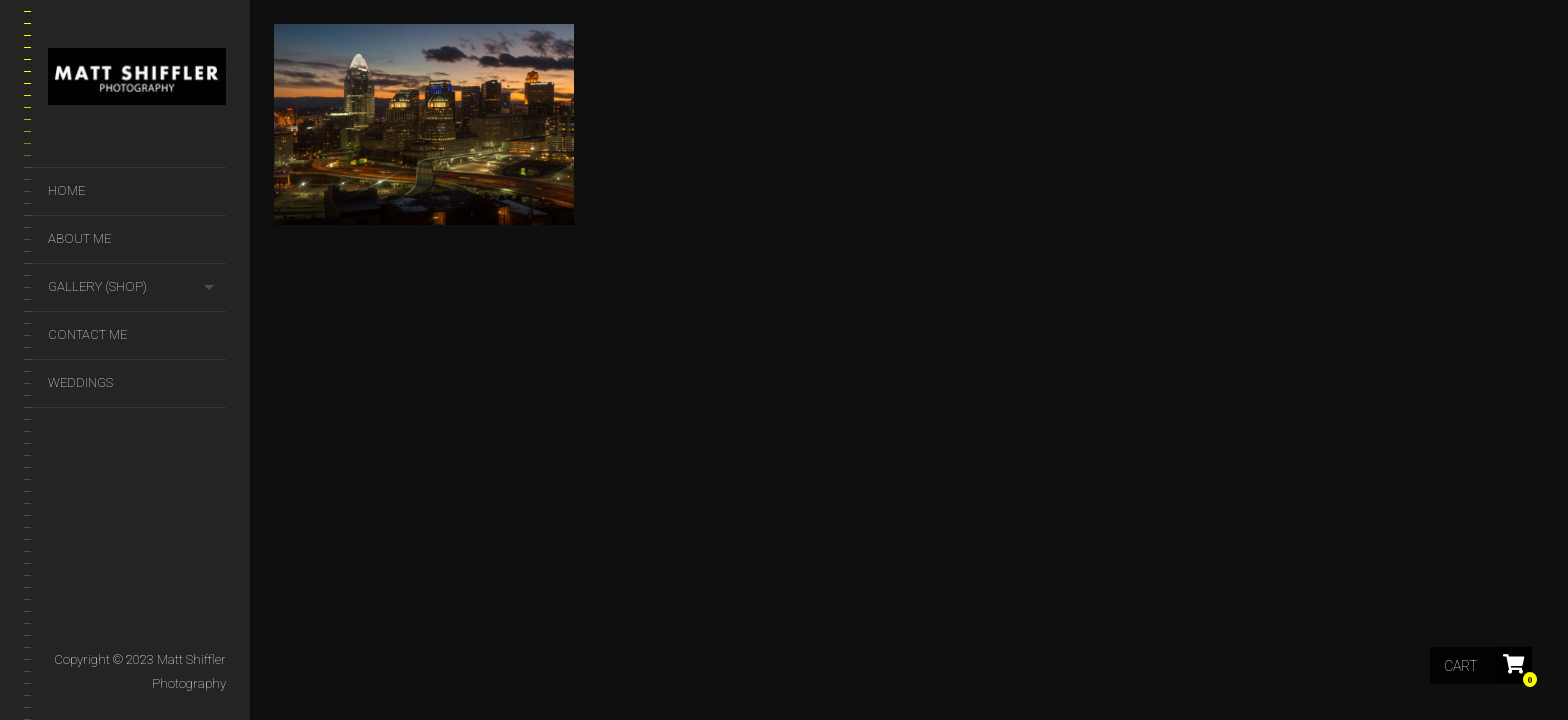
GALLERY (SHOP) (97, 286)
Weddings (80, 382)
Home (66, 190)
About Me (79, 238)
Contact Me (87, 334)
